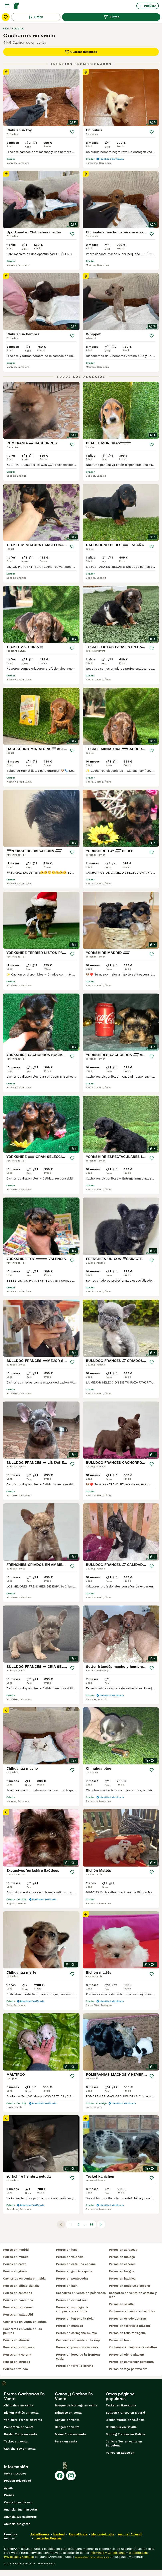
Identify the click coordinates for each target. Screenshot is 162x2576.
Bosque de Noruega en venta (76, 2405)
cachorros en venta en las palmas (22, 2331)
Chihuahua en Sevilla (121, 2427)
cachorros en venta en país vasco (81, 2293)
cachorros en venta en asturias (132, 2311)
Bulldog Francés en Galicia (125, 2434)
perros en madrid (16, 2249)
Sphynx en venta (67, 2420)
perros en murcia (15, 2257)
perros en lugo (66, 2249)
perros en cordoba (16, 2362)
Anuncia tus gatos (17, 2524)
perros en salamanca (18, 2347)
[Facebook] (59, 2475)
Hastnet (59, 2534)
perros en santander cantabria (131, 2362)
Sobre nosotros (15, 2473)
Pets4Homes (39, 2534)
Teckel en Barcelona (121, 2405)
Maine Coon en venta (70, 2434)
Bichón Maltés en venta (21, 2412)
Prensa (9, 2495)
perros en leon (120, 2340)
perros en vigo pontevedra (128, 2369)
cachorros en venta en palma (25, 2322)
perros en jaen (66, 2286)
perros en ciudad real (72, 2300)
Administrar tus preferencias (92, 2557)
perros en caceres (122, 2264)
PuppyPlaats (78, 2534)
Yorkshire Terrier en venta (23, 2420)
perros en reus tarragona (127, 2333)
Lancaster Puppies (48, 2538)
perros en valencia (70, 2257)
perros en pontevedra (72, 2278)
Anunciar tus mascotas (21, 2509)
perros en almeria (16, 2340)
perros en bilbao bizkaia (21, 2286)
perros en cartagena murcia (76, 2333)
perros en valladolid (18, 2314)
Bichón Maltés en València (125, 2420)
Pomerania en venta (19, 2427)
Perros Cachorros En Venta (24, 2396)
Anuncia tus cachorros (20, 2517)
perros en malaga (122, 2257)
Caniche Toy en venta (20, 2448)
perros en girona (15, 2271)
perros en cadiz (14, 2264)
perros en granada (69, 2326)
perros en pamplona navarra (77, 2347)
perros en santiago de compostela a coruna (72, 2309)
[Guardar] (72, 132)
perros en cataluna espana (76, 2264)
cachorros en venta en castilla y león (133, 2295)
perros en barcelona (18, 2300)
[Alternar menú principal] (7, 6)
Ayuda (8, 2488)
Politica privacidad (17, 2481)
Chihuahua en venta (18, 2405)
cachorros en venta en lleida (24, 2278)
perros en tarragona (18, 2307)
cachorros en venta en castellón (133, 2347)
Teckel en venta (16, 2441)
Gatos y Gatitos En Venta (74, 2396)
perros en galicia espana (74, 2271)
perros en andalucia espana (129, 2286)
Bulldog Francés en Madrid (125, 2412)
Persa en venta (66, 2441)
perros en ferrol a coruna (74, 2366)
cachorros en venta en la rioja (78, 2340)
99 (91, 2224)
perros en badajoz (122, 2278)
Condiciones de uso (18, 2502)
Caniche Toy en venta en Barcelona (124, 2443)
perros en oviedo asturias (128, 2318)
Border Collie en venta (20, 2434)
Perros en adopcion (120, 2452)
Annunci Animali (130, 2534)
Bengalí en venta (67, 2427)
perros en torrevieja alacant (129, 2326)
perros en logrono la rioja (75, 2318)
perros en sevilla (121, 2304)
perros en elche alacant (126, 2354)
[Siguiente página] (101, 2224)
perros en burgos (121, 2271)
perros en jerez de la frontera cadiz (78, 2356)
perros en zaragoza (123, 2249)
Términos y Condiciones (107, 2553)
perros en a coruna (17, 2354)
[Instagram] (71, 2475)
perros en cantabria (17, 2293)
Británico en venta (68, 2412)
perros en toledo (15, 2369)
